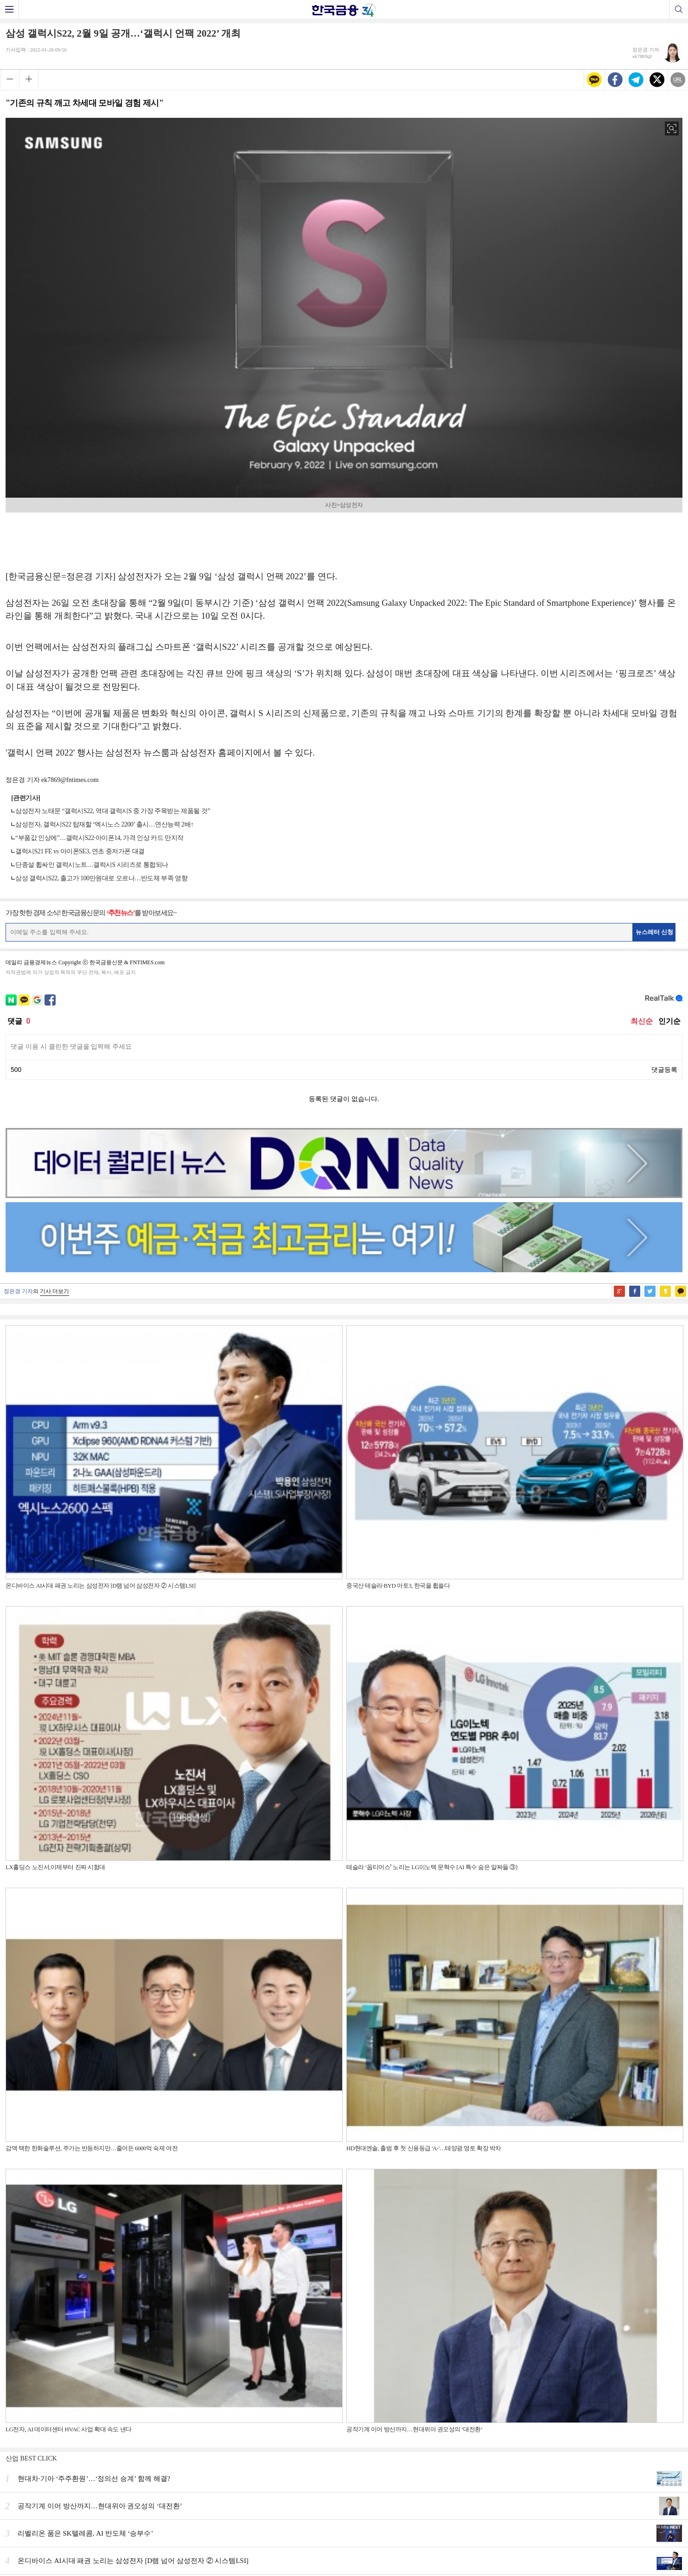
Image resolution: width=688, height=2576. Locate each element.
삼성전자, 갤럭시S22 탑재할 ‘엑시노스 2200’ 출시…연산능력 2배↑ (104, 824)
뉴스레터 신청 (655, 932)
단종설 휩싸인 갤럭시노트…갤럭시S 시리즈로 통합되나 (91, 864)
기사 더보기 (54, 1291)
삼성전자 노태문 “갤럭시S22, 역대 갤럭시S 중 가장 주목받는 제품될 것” (112, 810)
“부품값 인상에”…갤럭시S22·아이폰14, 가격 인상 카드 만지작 (99, 837)
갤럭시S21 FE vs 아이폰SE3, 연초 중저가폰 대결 (80, 851)
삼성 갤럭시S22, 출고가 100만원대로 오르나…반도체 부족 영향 (101, 878)
